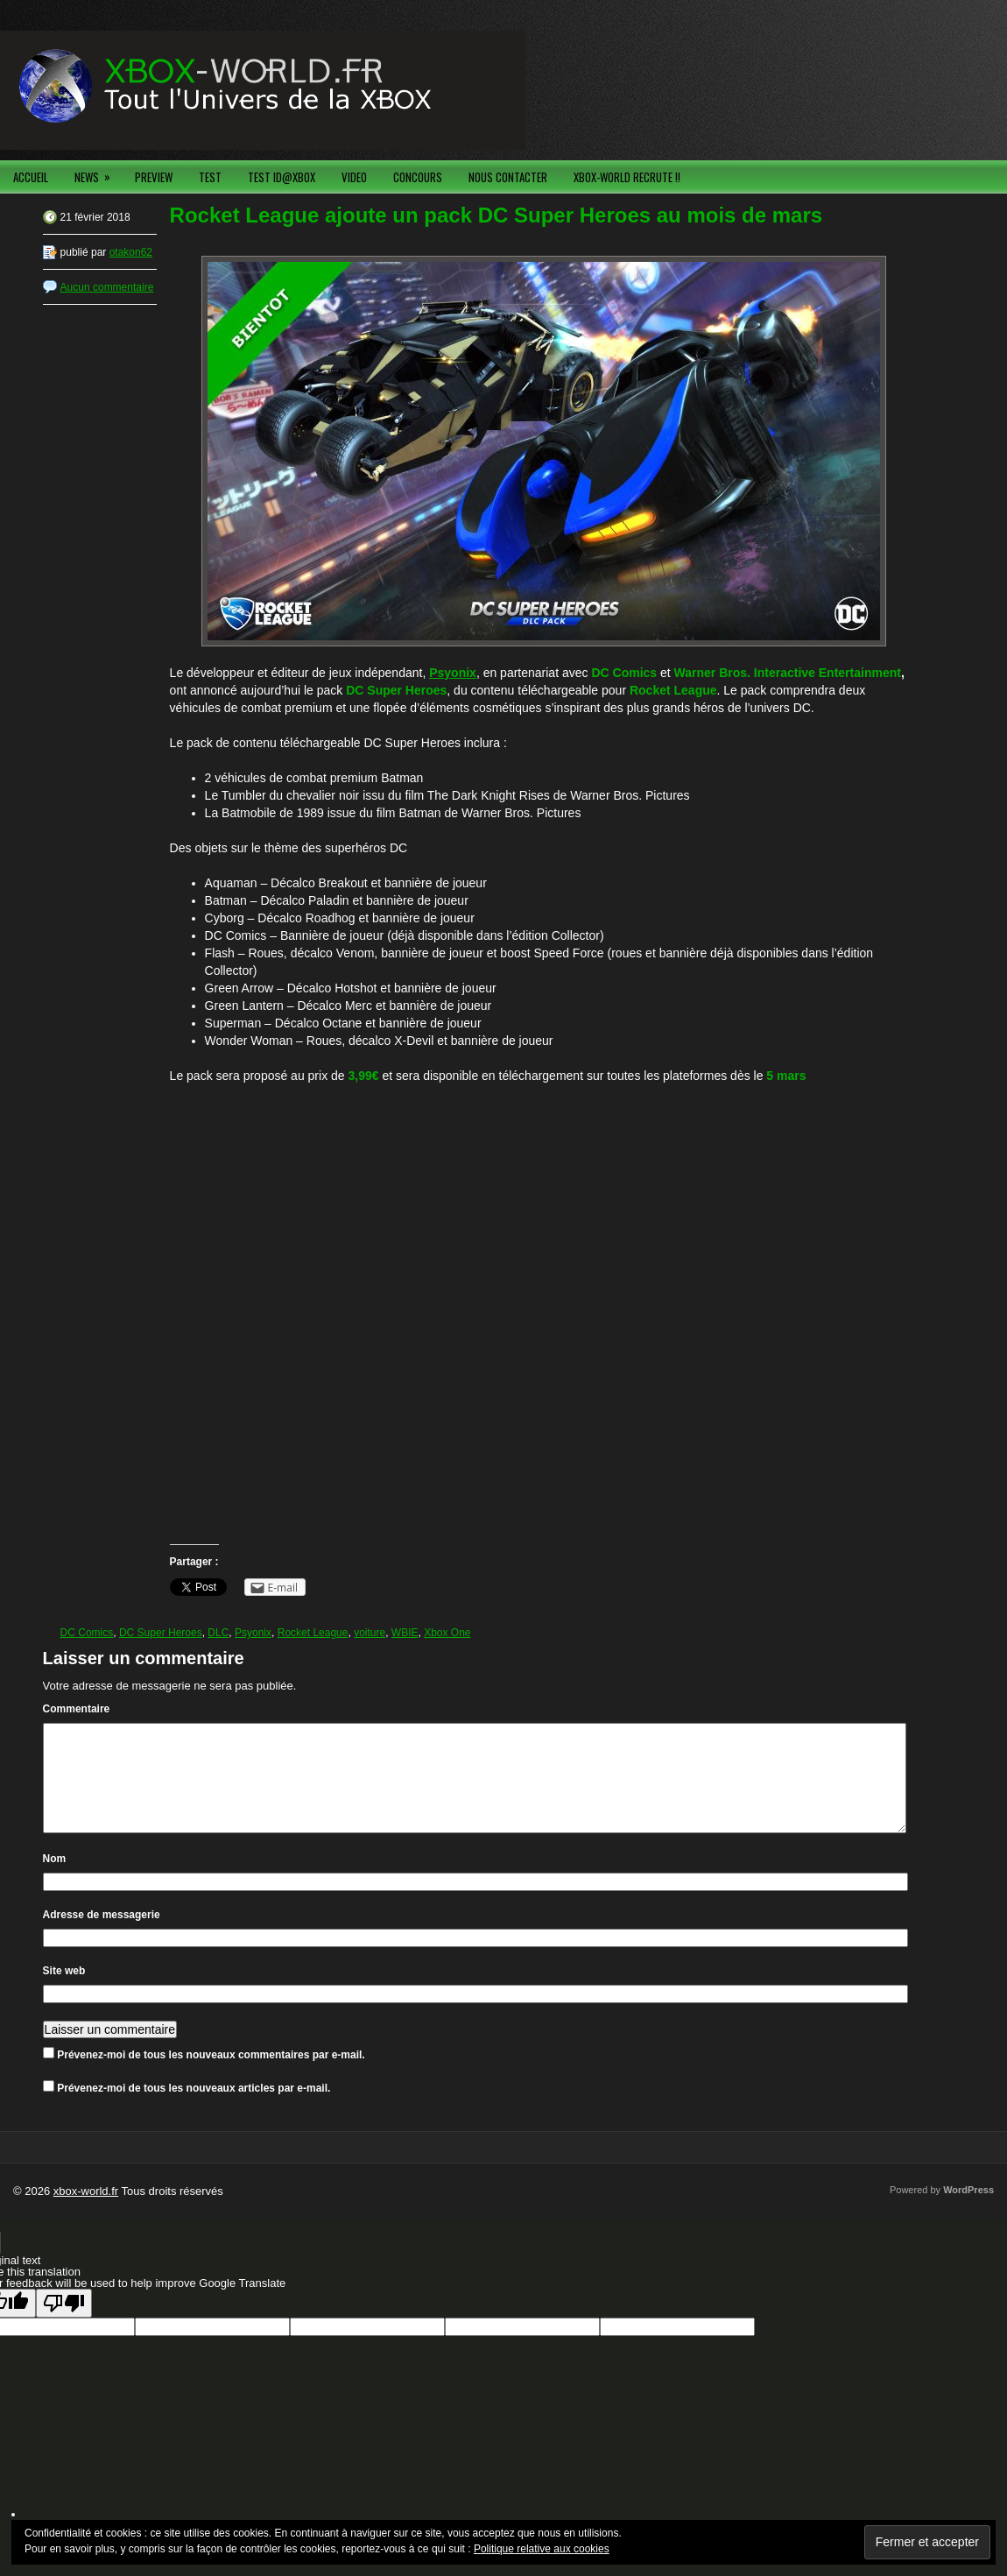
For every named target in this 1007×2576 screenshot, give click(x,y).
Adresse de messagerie (101, 1936)
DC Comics (87, 1633)
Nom (55, 1880)
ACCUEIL (30, 177)
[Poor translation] (64, 2324)
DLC (218, 1633)
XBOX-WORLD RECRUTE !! (627, 177)
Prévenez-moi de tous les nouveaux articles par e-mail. (193, 2109)
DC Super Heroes (160, 1633)
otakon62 (130, 252)
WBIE (405, 1633)
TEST (210, 177)
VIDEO (354, 177)
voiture (369, 1633)
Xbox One (447, 1633)
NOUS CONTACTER (507, 177)
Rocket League (313, 1633)
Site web (64, 1992)
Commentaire (76, 1709)
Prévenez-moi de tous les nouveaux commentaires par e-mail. (210, 2076)
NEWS (98, 173)
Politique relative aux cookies (541, 2549)
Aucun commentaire (107, 287)
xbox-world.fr (85, 2212)
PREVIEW (154, 177)
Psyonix (253, 1633)
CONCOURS (417, 177)
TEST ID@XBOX (281, 177)
